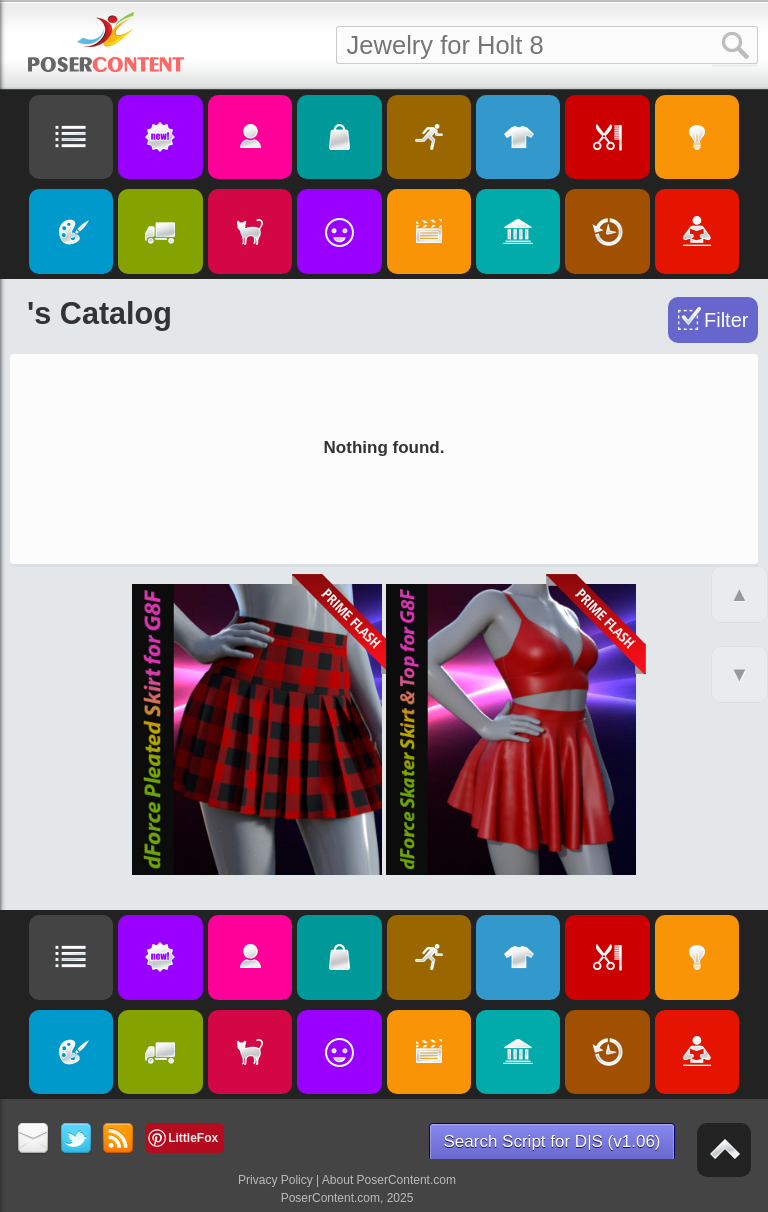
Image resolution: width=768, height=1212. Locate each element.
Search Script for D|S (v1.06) (552, 1141)
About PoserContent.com (389, 1180)
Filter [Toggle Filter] (726, 320)
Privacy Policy (275, 1180)
